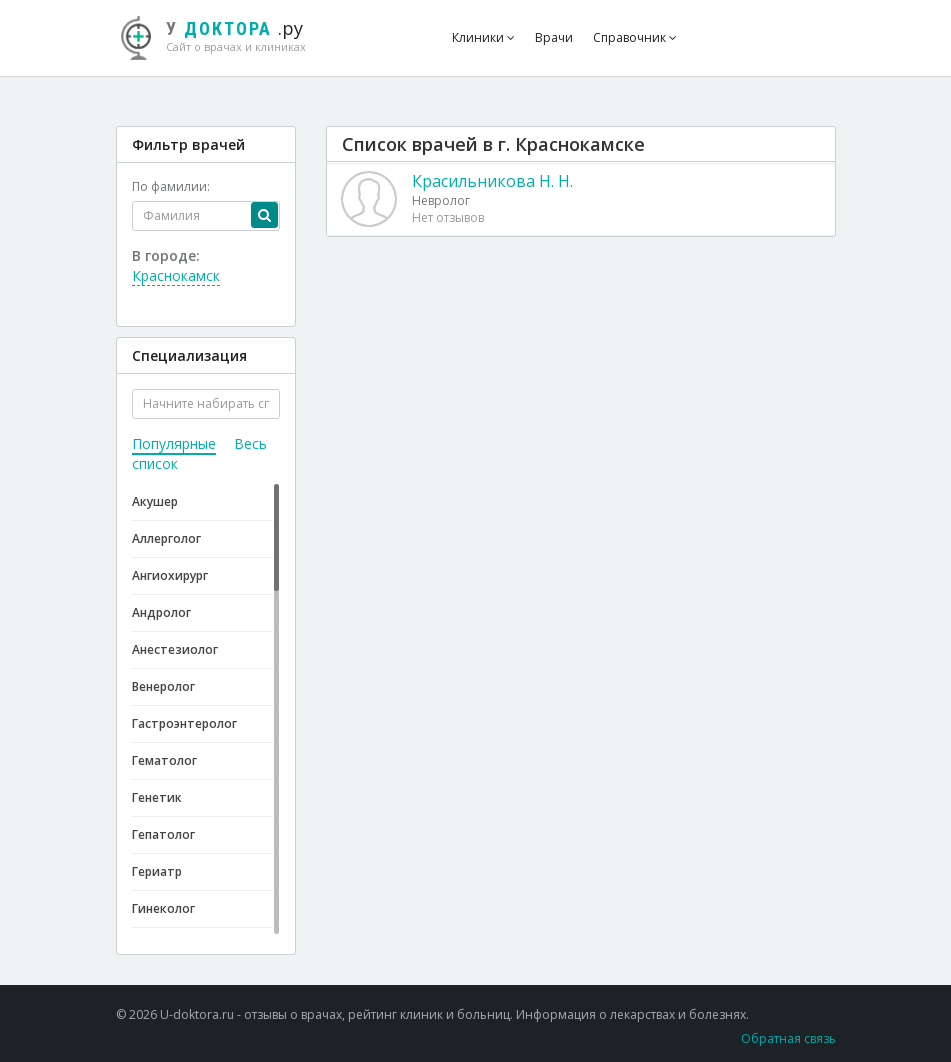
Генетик (157, 797)
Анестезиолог (175, 649)
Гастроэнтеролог (184, 723)
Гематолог (164, 760)
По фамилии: (171, 186)
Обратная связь (788, 1038)
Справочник (635, 37)
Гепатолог (163, 834)
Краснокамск (176, 275)
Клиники (483, 37)
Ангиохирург (170, 575)
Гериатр (157, 871)
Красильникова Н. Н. (492, 181)
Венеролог (163, 686)
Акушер (155, 501)
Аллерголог (166, 538)
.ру (223, 35)
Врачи (554, 37)
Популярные (174, 443)
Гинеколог (163, 908)
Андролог (161, 612)
